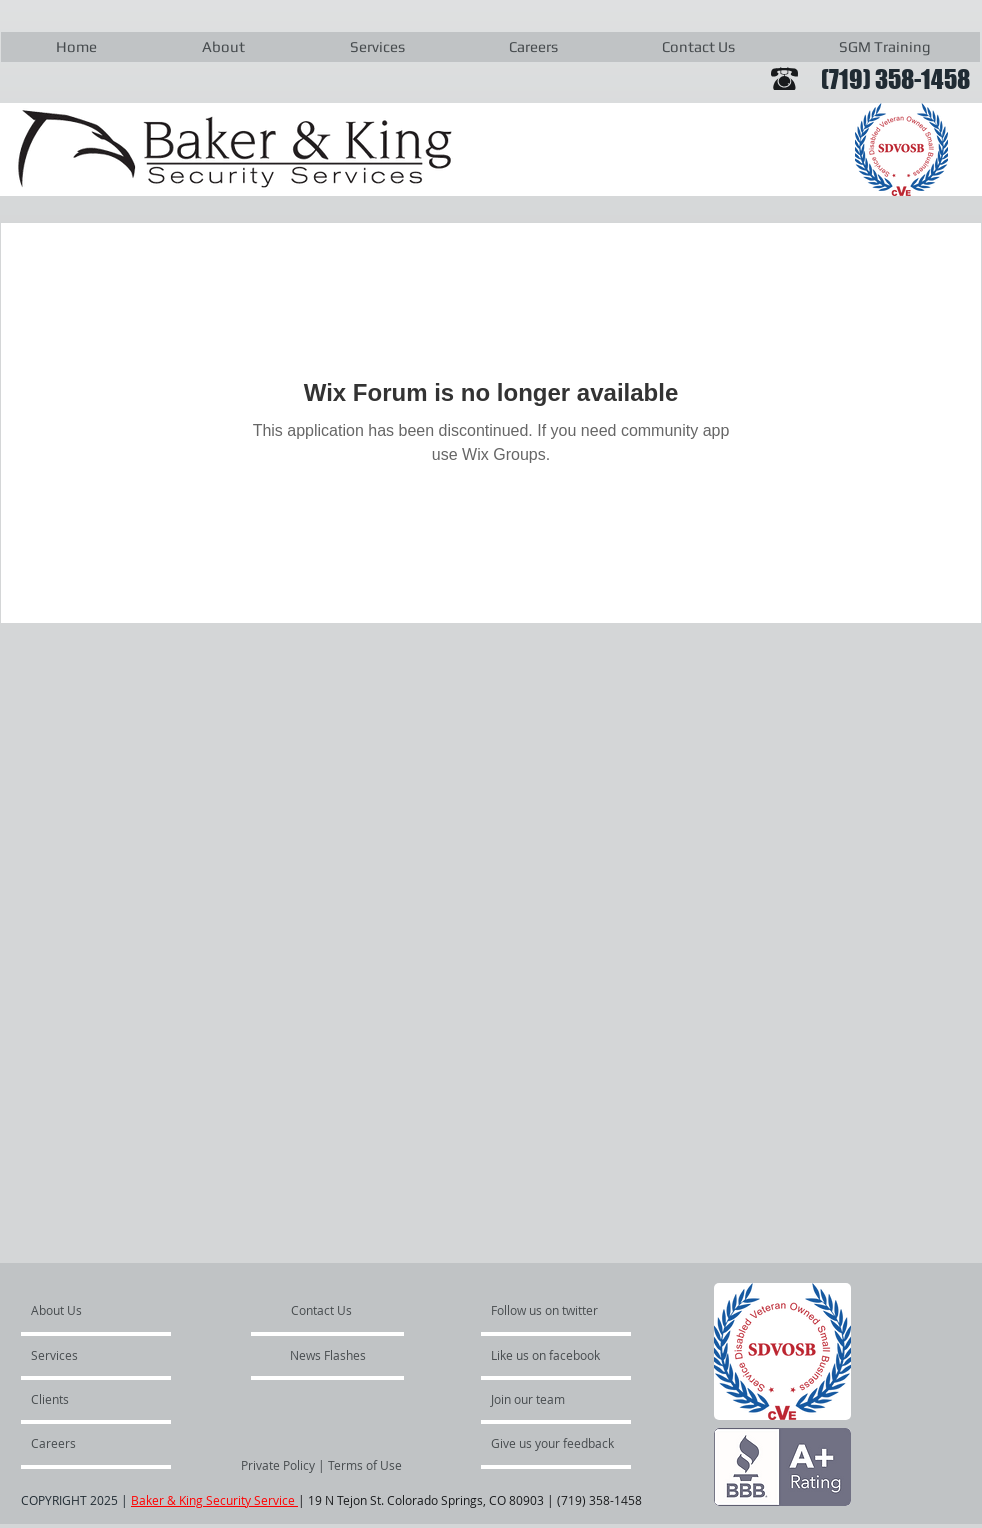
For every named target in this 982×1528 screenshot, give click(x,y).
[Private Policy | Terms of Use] (321, 1465)
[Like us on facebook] (551, 1355)
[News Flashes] (328, 1355)
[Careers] (84, 1443)
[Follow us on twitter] (546, 1310)
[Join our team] (545, 1399)
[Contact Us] (322, 1310)
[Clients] (85, 1399)
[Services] (88, 1355)
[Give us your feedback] (563, 1443)
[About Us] (107, 1310)
